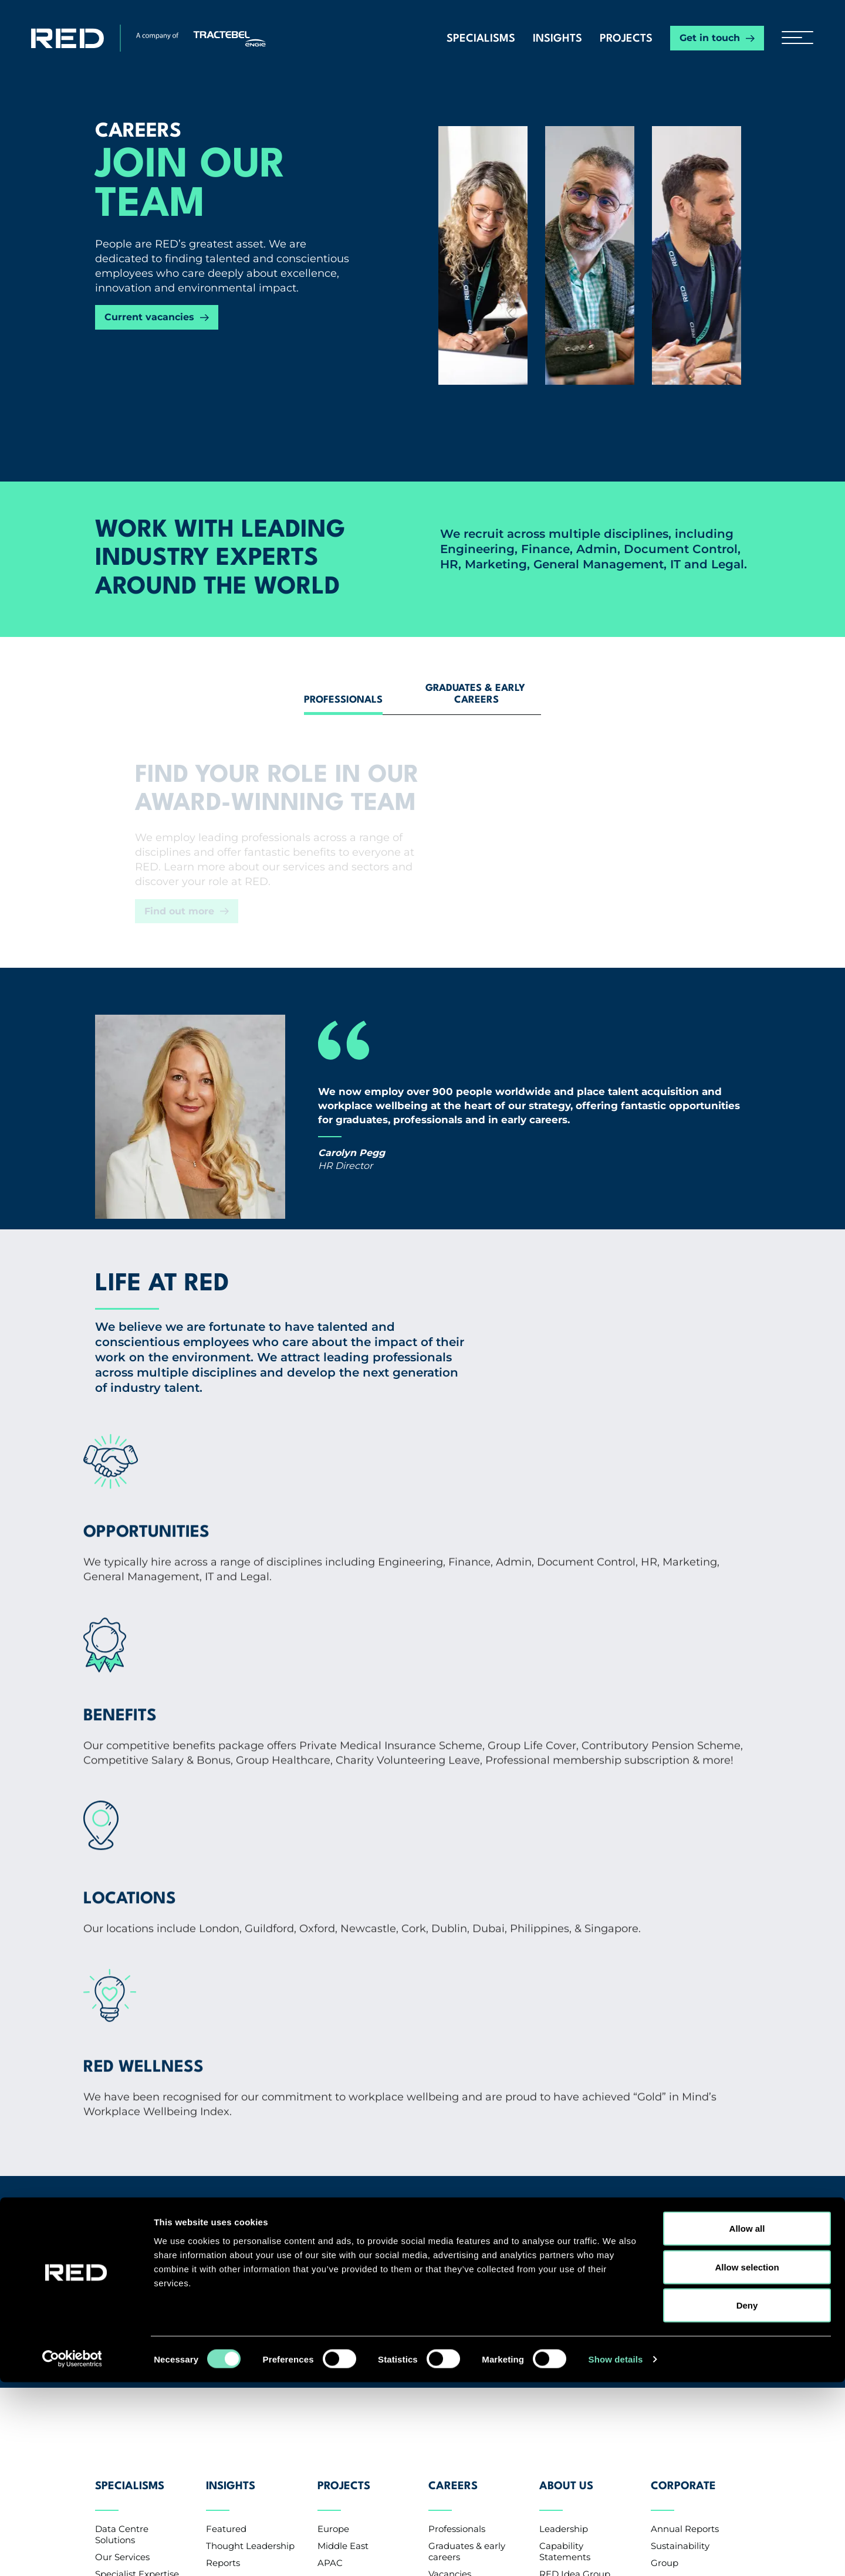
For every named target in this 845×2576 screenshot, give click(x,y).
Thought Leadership (250, 2248)
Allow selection (747, 2461)
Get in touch (710, 37)
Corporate (683, 2197)
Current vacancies (149, 317)
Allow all (747, 2422)
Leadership (563, 2231)
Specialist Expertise (137, 2276)
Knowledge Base (242, 2316)
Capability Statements (564, 2254)
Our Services (122, 2259)
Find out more (179, 910)
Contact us (131, 2360)
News (218, 2282)
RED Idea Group (574, 2276)
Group (664, 2265)
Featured (226, 2231)
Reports (223, 2265)
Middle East (343, 2248)
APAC (330, 2265)
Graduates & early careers (466, 2254)
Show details (616, 2553)
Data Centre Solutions (121, 2237)
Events (220, 2299)
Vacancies (449, 2276)
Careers (453, 2197)
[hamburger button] (793, 38)
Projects (626, 38)
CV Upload (451, 2293)
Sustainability (680, 2248)
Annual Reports (685, 2231)
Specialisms (481, 38)
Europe (333, 2231)
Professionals (456, 2231)
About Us (566, 2197)
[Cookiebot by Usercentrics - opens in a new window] (76, 2553)
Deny (747, 2499)
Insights (557, 38)
